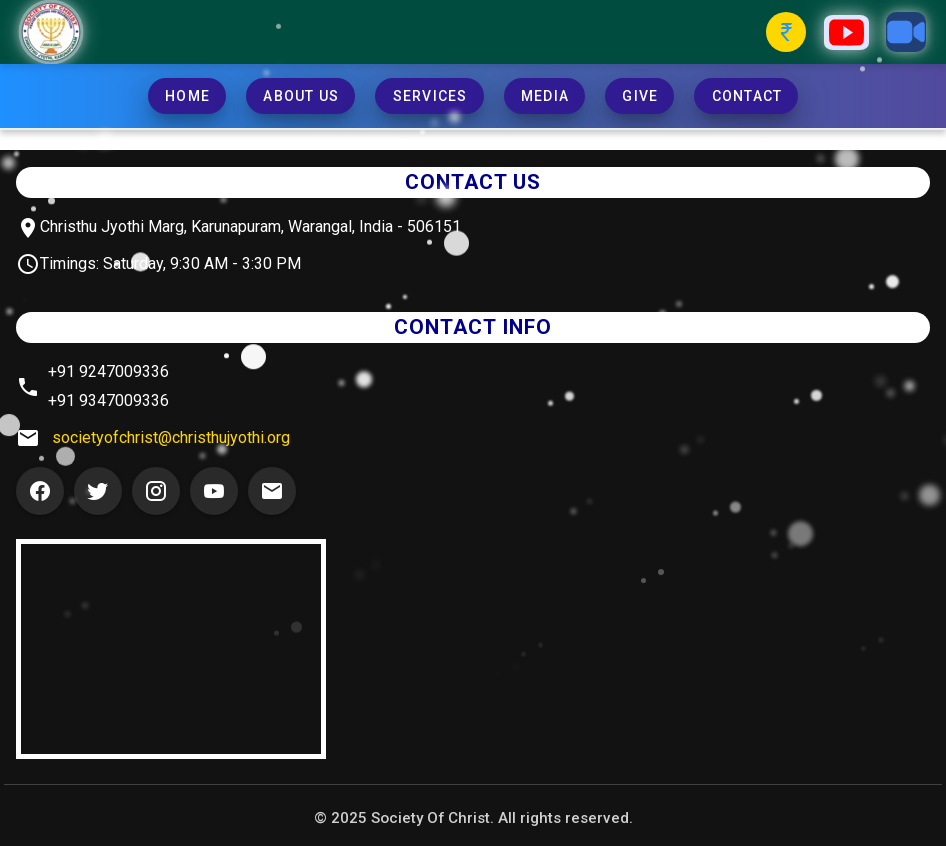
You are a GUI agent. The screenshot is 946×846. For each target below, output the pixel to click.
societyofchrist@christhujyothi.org (171, 437)
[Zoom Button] (906, 32)
